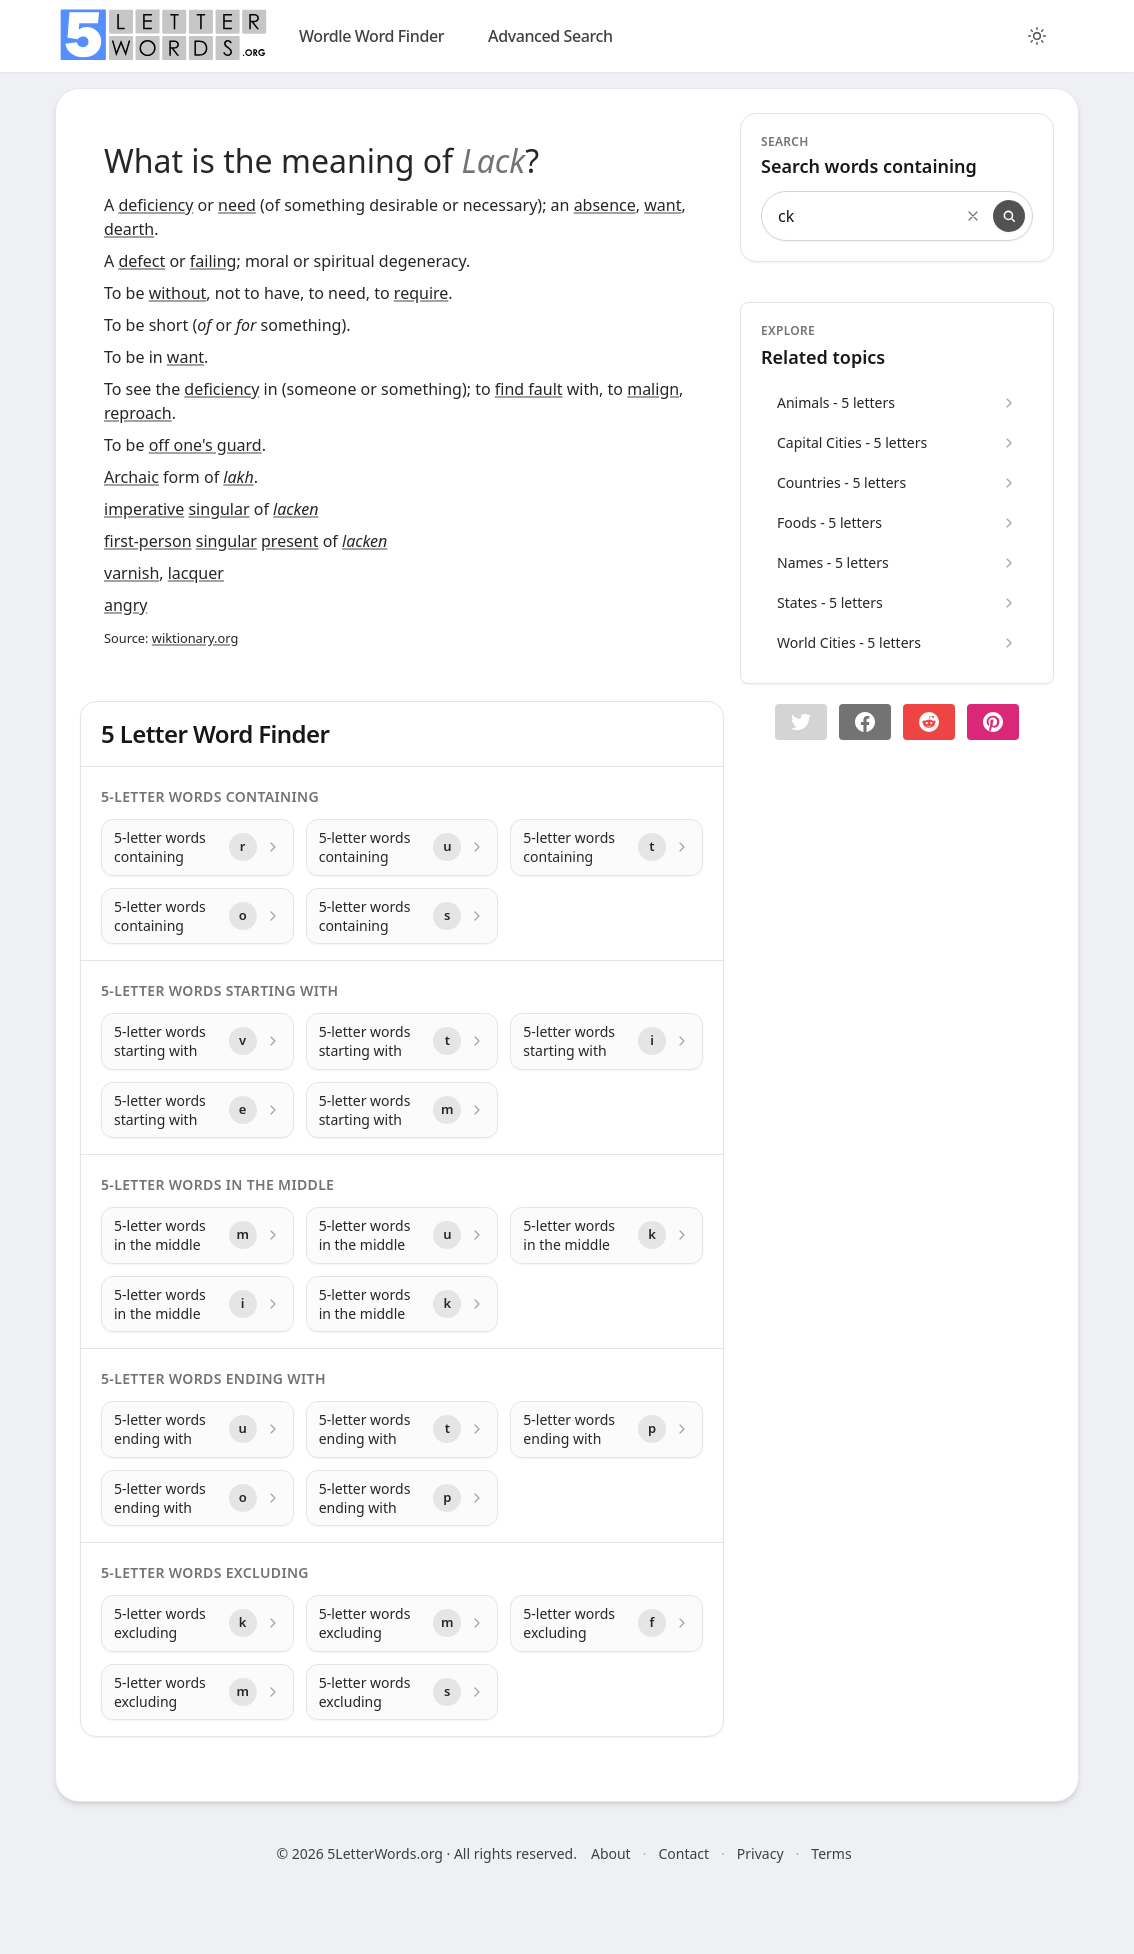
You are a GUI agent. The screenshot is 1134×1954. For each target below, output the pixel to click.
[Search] (1009, 216)
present (290, 541)
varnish (131, 573)
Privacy (760, 1853)
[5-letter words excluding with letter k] (197, 1623)
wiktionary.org (195, 638)
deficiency (155, 205)
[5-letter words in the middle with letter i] (197, 1304)
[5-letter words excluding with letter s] (402, 1692)
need (237, 205)
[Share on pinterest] (993, 722)
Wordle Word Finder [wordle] (371, 36)
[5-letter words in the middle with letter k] (606, 1235)
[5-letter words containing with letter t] (606, 847)
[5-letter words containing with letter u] (402, 847)
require (421, 293)
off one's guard (205, 445)
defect (141, 261)
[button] (801, 722)
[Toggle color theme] (1037, 36)
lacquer (196, 573)
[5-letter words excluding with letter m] (402, 1623)
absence (605, 205)
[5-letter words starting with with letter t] (402, 1041)
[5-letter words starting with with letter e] (197, 1110)
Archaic (131, 477)
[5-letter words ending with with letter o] (197, 1498)
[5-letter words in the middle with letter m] (197, 1235)
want (662, 205)
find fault (529, 389)
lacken (295, 509)
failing (213, 261)
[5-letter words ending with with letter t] (402, 1429)
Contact (683, 1853)
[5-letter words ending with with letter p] (606, 1429)
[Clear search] (973, 216)
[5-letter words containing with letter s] (402, 916)
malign (653, 389)
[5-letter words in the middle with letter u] (402, 1235)
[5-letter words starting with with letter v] (197, 1041)
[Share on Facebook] (865, 722)
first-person (148, 541)
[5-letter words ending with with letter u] (197, 1429)
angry (125, 605)
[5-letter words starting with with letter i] (606, 1041)
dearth (129, 229)
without (178, 293)
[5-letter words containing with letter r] (197, 847)
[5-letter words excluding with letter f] (606, 1623)
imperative (144, 509)
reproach (138, 413)
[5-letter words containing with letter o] (197, 916)
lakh (238, 477)
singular (218, 509)
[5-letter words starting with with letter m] (402, 1110)
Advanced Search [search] (550, 36)
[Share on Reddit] (929, 722)
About (611, 1853)
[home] (163, 35)
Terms (831, 1853)
